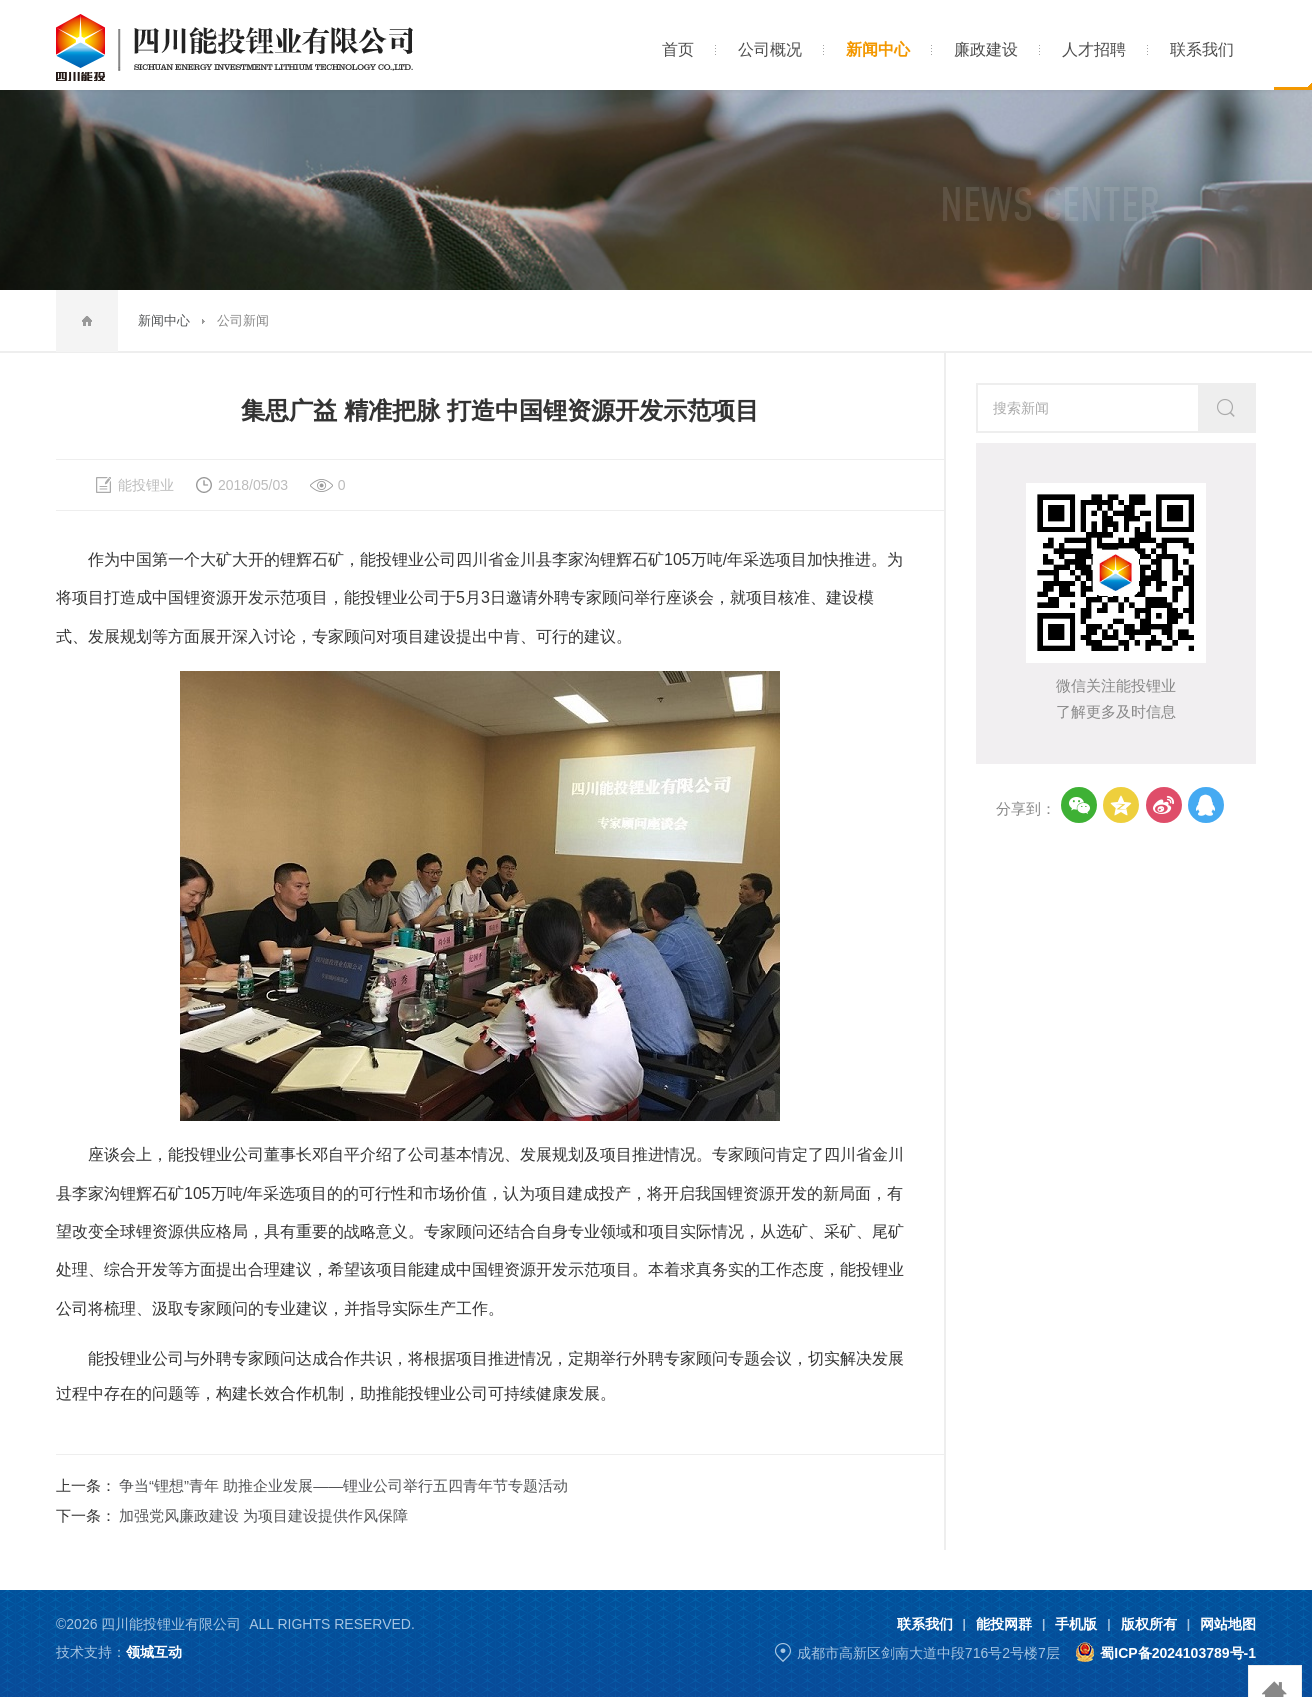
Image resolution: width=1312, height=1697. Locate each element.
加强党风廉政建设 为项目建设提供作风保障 (263, 1515)
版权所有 (1149, 1624)
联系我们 (925, 1624)
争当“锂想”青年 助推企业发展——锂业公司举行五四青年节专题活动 (343, 1485)
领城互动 (154, 1652)
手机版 (1076, 1624)
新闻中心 (164, 320)
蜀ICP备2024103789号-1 (1178, 1653)
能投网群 (1004, 1624)
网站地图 (1228, 1624)
